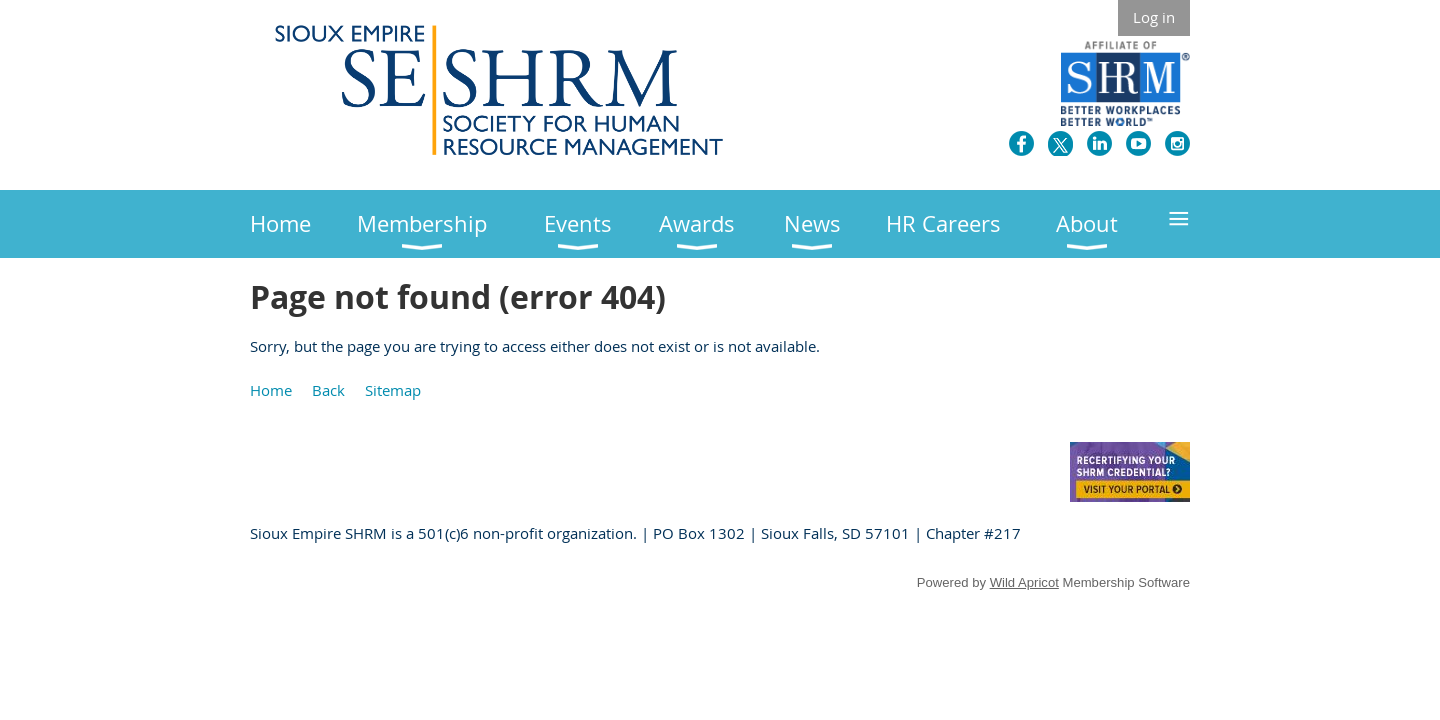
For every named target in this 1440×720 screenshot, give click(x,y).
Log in (1154, 17)
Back (328, 390)
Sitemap (393, 390)
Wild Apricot (1024, 582)
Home (271, 390)
